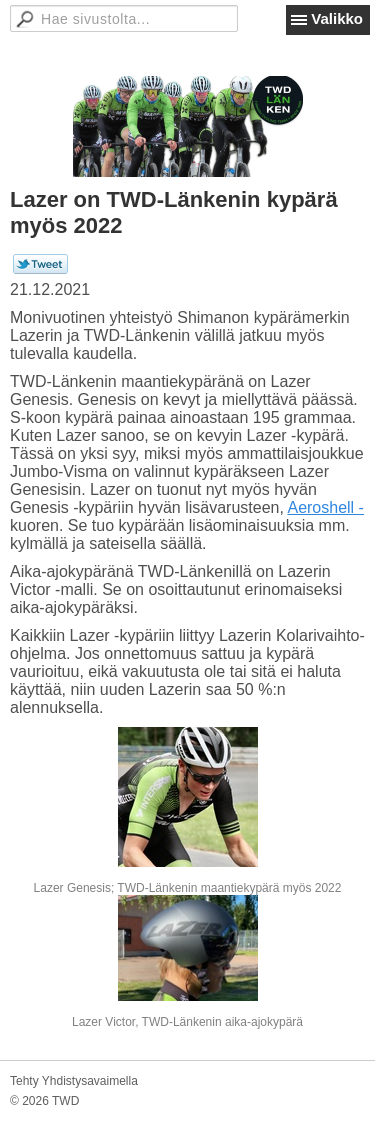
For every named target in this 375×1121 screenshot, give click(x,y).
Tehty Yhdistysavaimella (74, 1081)
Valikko (337, 18)
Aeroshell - (325, 507)
